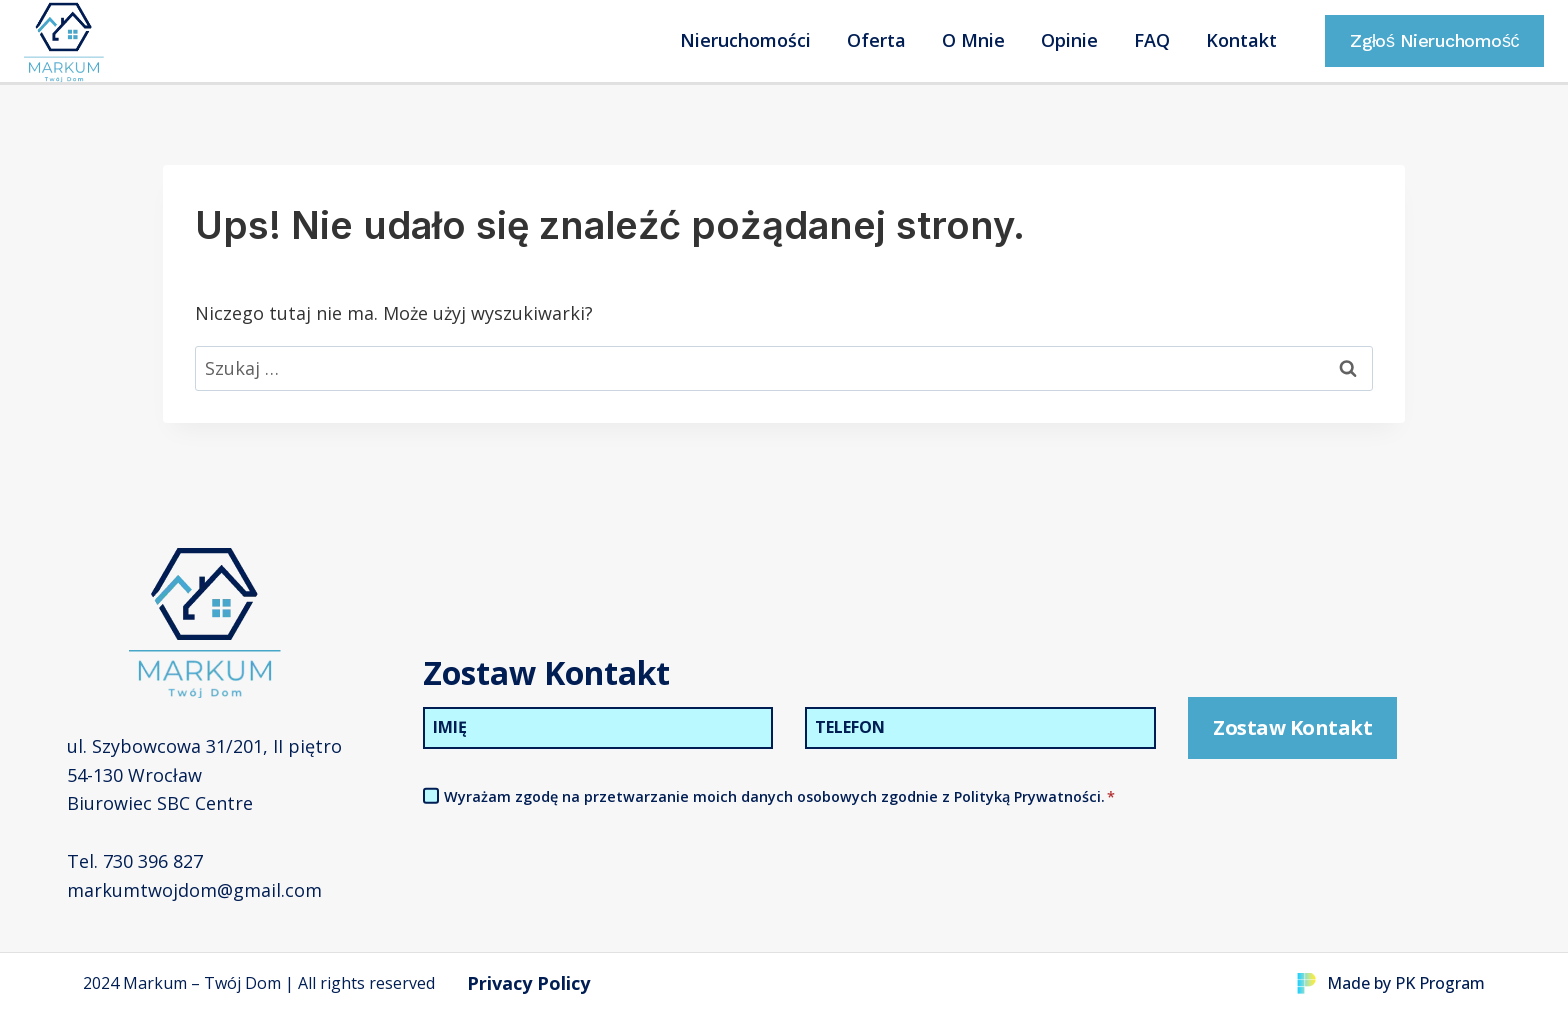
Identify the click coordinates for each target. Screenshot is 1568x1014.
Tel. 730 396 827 (135, 861)
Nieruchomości (745, 40)
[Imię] (598, 727)
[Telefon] (980, 727)
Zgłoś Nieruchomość (1434, 40)
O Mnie (973, 40)
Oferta (876, 40)
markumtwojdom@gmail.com (194, 889)
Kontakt (1241, 40)
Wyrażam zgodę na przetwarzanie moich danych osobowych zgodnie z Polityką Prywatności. (779, 795)
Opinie (1069, 40)
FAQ (1152, 40)
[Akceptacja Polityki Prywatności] (431, 795)
